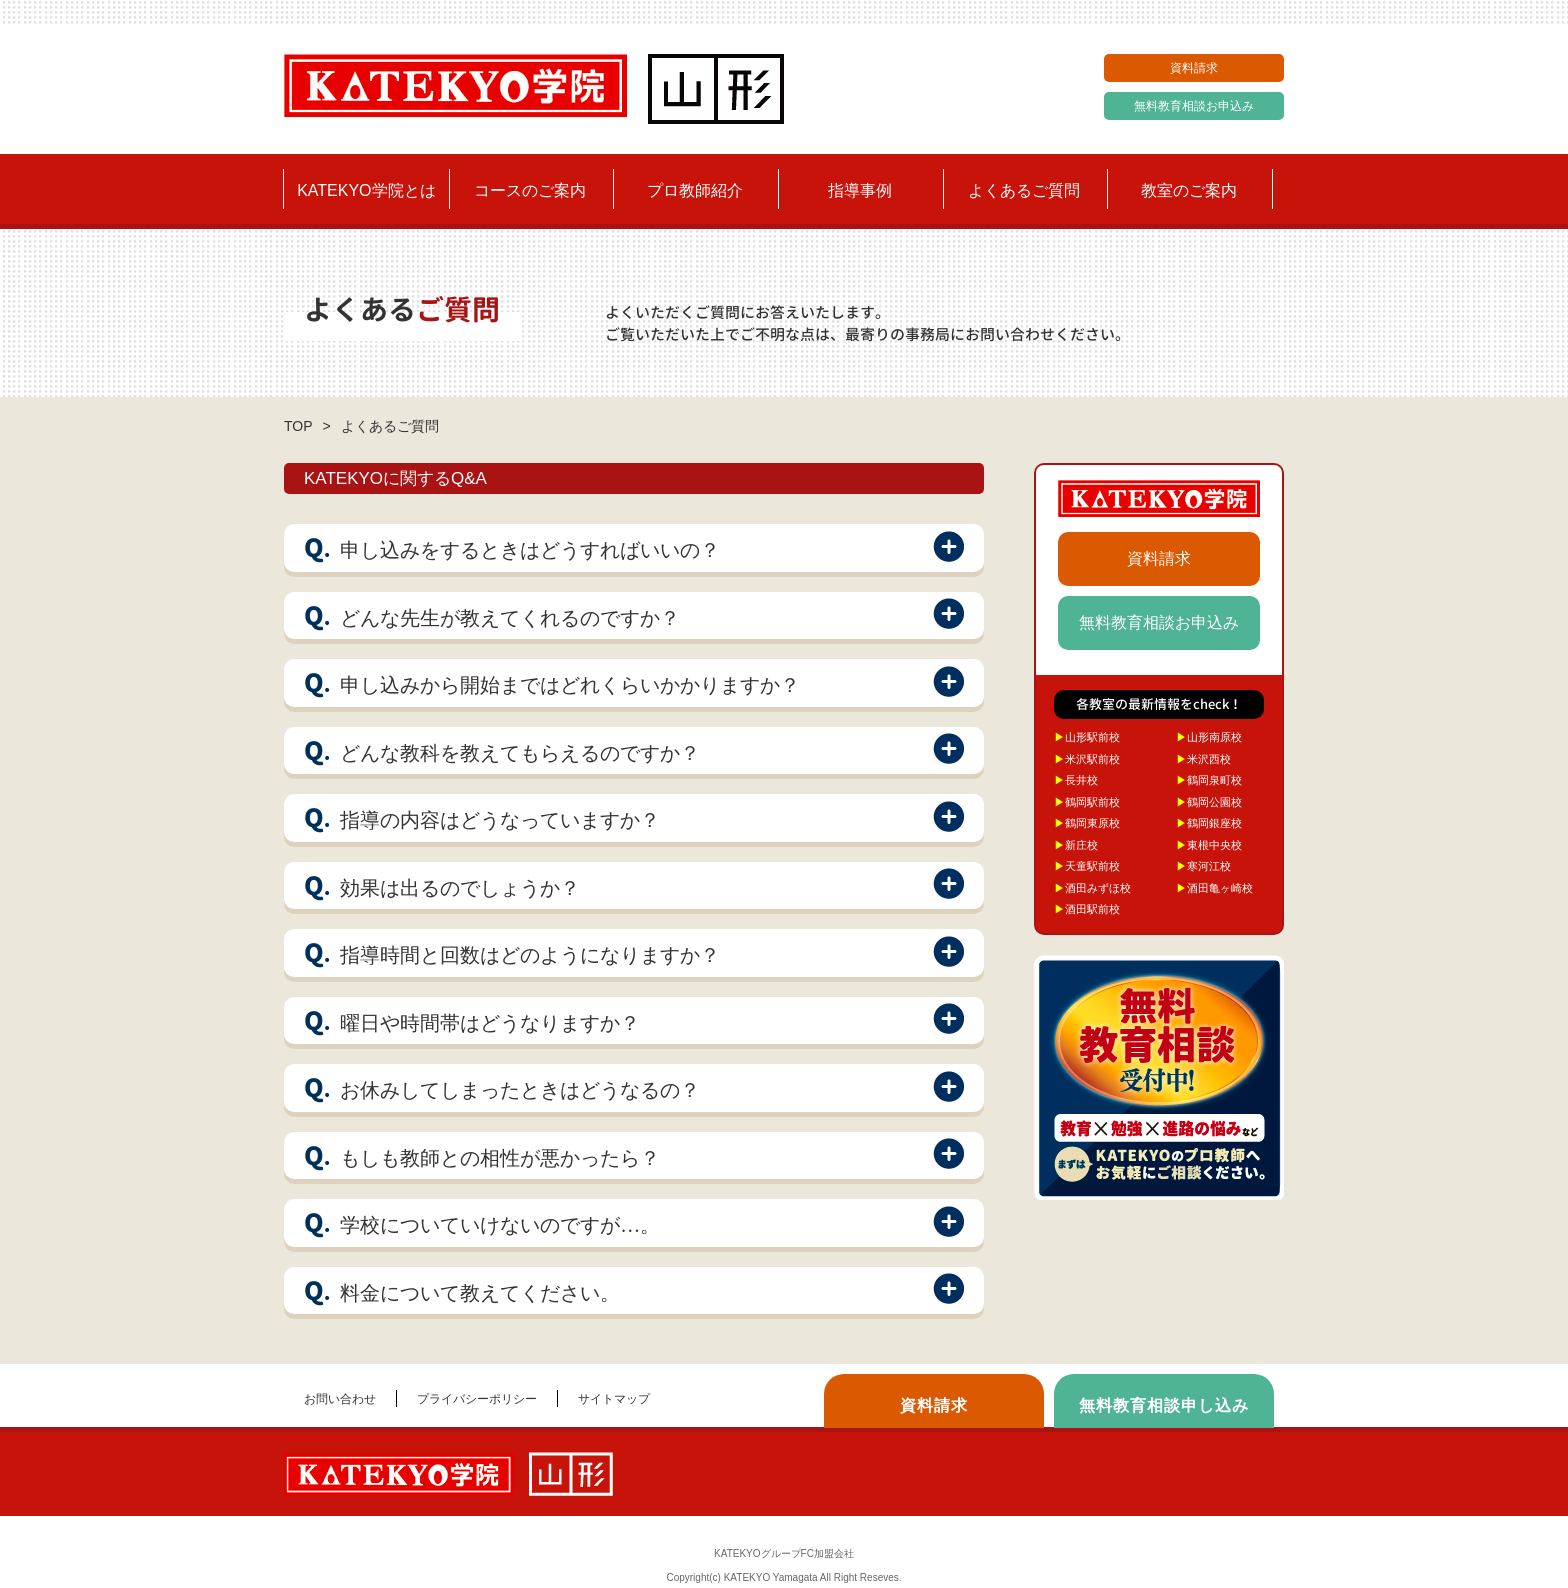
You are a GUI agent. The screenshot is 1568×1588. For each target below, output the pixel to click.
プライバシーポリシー (477, 1399)
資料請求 (1194, 68)
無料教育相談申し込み (1164, 1405)
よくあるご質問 (1024, 190)
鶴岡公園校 (1209, 802)
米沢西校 (1203, 759)
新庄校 (1076, 845)
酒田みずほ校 (1092, 888)
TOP (298, 426)
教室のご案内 (1189, 190)
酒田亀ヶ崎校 (1214, 888)
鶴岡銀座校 (1209, 823)
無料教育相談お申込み (1194, 106)
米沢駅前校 (1087, 759)
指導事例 (860, 190)
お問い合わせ (340, 1399)
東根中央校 (1209, 845)
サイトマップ (614, 1399)
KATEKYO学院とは (366, 190)
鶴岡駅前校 (1087, 802)
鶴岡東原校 (1087, 823)
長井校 (1076, 780)
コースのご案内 (530, 190)
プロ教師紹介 (695, 190)
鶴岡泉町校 (1209, 780)
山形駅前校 (1087, 737)
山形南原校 (1209, 737)
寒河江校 (1203, 866)
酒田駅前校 (1087, 909)
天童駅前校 (1087, 866)
